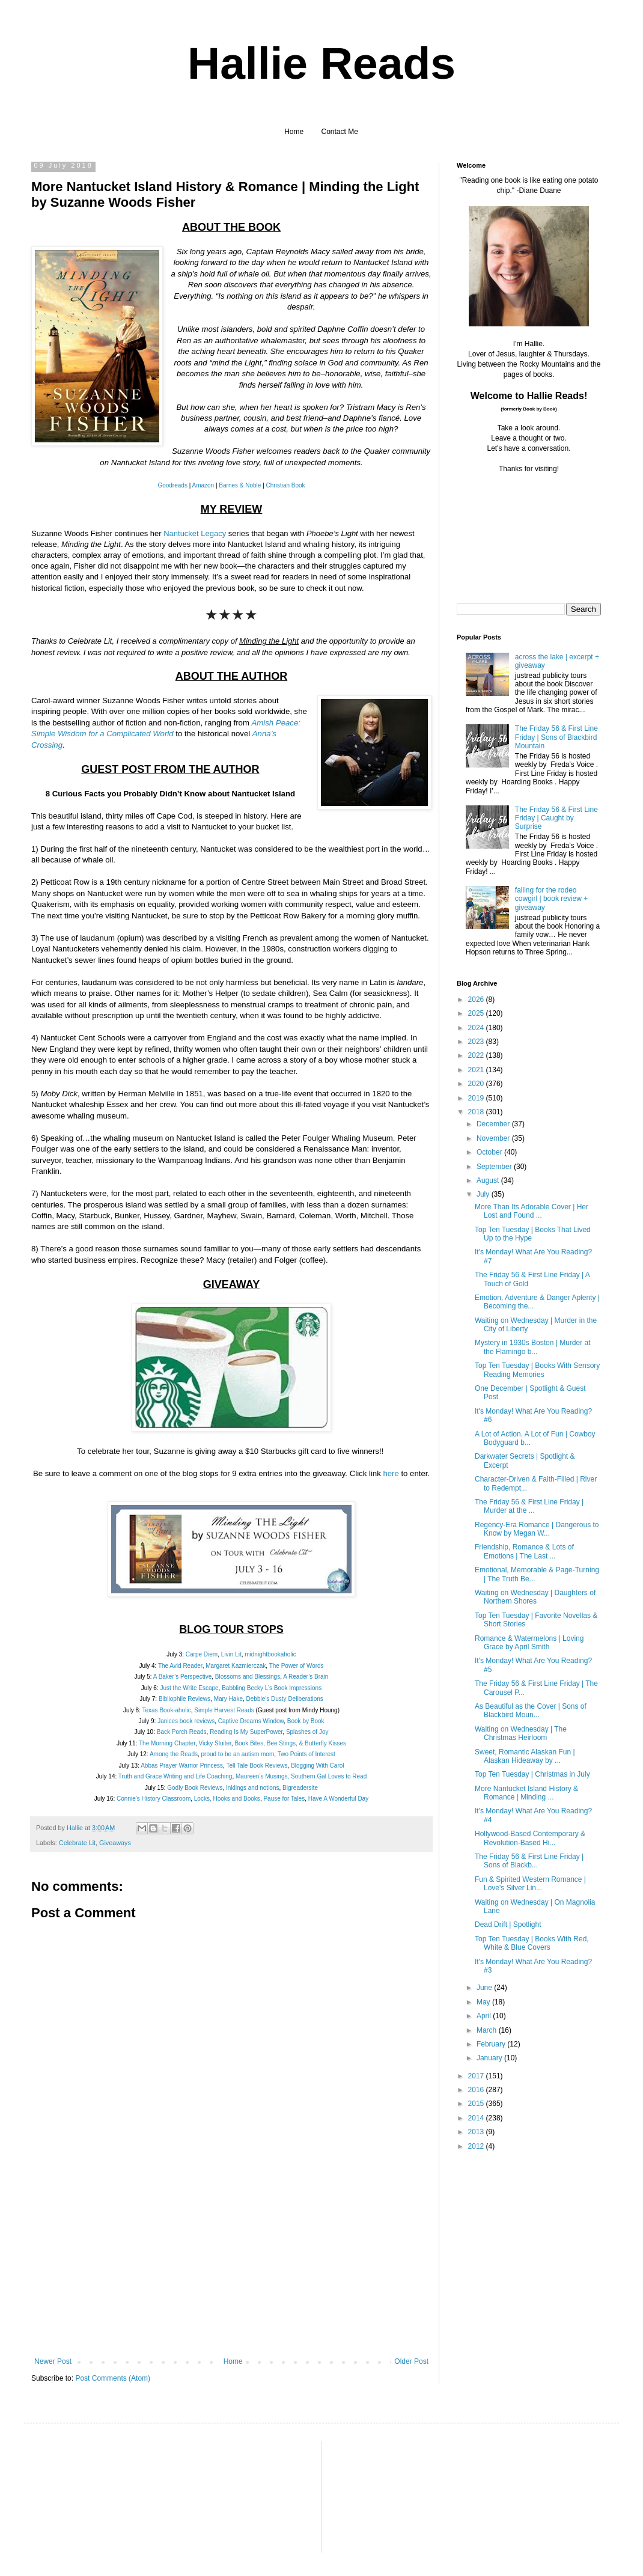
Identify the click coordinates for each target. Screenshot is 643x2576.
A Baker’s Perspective (182, 1676)
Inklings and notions (252, 1787)
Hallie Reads (321, 63)
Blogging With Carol (317, 1765)
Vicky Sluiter (215, 1743)
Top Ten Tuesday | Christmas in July (532, 1774)
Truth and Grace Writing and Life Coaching (175, 1776)
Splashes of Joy (307, 1732)
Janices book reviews (186, 1721)
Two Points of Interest (306, 1754)
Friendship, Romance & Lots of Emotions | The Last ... (524, 1551)
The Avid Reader (180, 1665)
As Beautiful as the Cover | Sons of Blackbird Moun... (531, 1710)
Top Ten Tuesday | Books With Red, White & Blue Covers (532, 1943)
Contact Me (340, 131)
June (485, 1987)
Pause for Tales (284, 1798)
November (494, 1138)
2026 (477, 999)
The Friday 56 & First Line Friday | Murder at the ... (529, 1506)
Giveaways (115, 1842)
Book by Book (306, 1721)
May (484, 2002)
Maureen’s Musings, (262, 1776)
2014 (477, 2118)
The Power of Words (296, 1665)
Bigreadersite (300, 1787)
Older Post (411, 2361)
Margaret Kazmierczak (236, 1665)
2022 (477, 1055)
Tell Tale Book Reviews (256, 1765)
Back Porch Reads (182, 1732)
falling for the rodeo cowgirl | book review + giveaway (551, 899)
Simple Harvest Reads (224, 1710)
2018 (477, 1112)
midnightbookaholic (270, 1654)
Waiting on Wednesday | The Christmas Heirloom (521, 1733)
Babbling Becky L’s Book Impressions (272, 1688)
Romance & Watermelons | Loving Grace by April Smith (529, 1642)
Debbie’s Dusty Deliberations (284, 1698)
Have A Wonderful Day (338, 1798)
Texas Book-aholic (166, 1710)
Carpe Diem (202, 1654)
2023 (477, 1041)
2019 (477, 1098)
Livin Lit (231, 1654)
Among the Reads (174, 1754)
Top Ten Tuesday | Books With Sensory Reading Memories (537, 1369)
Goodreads (172, 485)
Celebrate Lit (77, 1842)
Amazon (203, 485)
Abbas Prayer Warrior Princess (182, 1765)
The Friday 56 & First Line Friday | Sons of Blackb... (529, 1860)
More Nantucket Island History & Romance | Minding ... (526, 1792)
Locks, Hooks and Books (227, 1798)
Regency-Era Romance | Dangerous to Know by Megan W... (537, 1529)
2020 (477, 1083)
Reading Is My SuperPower (246, 1732)
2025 (477, 1013)
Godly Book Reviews (194, 1787)
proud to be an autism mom (238, 1754)
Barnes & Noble (240, 485)
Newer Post (53, 2361)
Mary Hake (228, 1698)
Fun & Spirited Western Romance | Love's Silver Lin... (530, 1883)
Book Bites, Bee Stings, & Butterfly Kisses (290, 1743)
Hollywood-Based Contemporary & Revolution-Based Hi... (530, 1838)
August (489, 1180)
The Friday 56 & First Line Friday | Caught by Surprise (556, 818)
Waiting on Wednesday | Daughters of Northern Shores (535, 1597)
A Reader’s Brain (305, 1676)
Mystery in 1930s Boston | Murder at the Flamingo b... (533, 1346)
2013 (477, 2132)
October (490, 1152)
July (484, 1194)
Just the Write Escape (189, 1688)
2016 (477, 2090)
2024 (477, 1028)
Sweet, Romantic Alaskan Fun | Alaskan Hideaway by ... (525, 1756)
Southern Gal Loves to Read (329, 1776)
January (490, 2058)
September (495, 1166)
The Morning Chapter (167, 1743)
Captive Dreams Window (251, 1721)
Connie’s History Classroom (153, 1798)
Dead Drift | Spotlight (508, 1924)
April (485, 2016)
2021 (477, 1070)
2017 (477, 2076)
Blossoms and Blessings (247, 1676)
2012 (477, 2146)
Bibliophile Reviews (184, 1698)
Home (293, 131)
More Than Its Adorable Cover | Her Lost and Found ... (531, 1211)
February (492, 2044)
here (390, 1473)
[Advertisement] (231, 2267)
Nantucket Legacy (194, 533)
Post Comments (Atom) (112, 2378)
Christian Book (285, 485)
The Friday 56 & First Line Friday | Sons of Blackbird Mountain (556, 737)
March (488, 2030)
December (494, 1124)
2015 (477, 2103)
